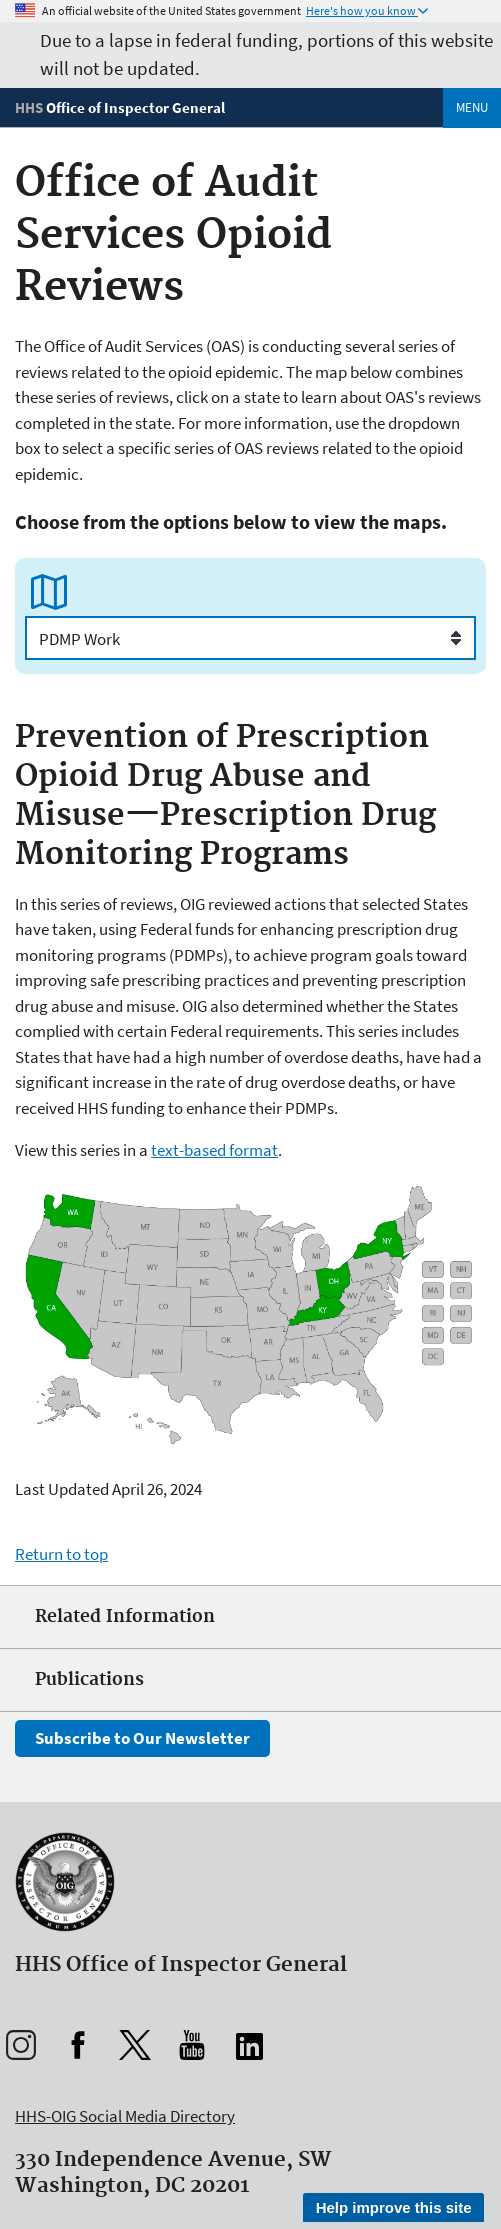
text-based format (214, 1150)
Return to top (61, 1554)
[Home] (120, 107)
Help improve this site (394, 2207)
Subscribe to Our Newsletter (142, 1738)
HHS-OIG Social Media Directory (125, 2116)
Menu (472, 107)
